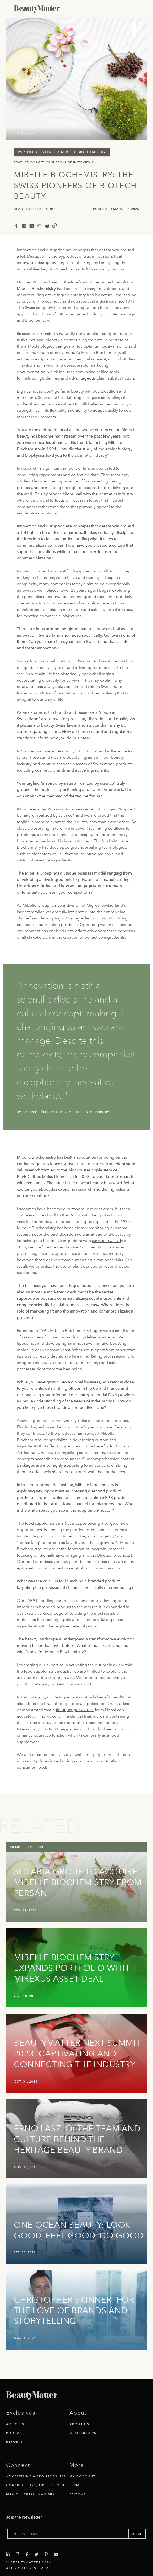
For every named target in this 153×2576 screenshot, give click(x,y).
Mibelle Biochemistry (36, 288)
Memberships (82, 2433)
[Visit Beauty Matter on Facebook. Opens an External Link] (28, 2540)
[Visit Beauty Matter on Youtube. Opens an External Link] (57, 2540)
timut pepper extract (75, 1710)
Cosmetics (40, 162)
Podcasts (16, 2433)
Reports (14, 2442)
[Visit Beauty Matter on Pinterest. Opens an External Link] (48, 2540)
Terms (75, 2485)
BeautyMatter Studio (34, 209)
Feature (21, 162)
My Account (82, 2476)
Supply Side (61, 162)
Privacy (77, 2494)
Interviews (83, 162)
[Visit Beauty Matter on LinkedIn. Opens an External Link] (9, 2540)
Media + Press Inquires (30, 2494)
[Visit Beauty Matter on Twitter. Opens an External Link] (37, 2540)
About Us (79, 2424)
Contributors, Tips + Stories (37, 2485)
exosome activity (107, 1241)
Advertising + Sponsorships (36, 2476)
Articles (15, 2424)
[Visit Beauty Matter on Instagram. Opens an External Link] (19, 2540)
